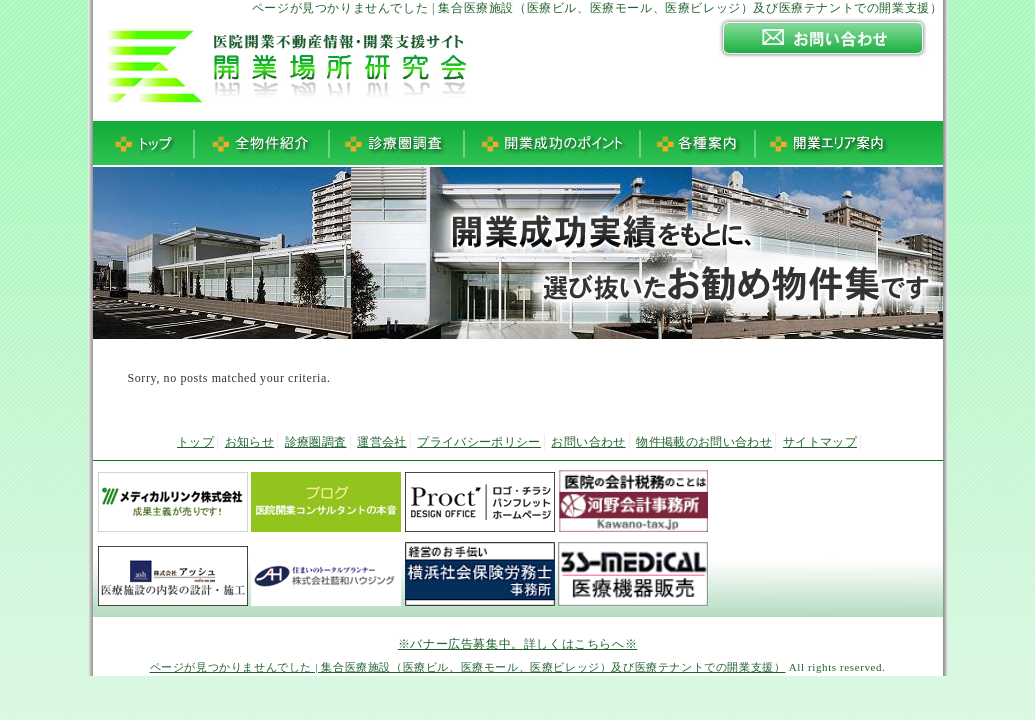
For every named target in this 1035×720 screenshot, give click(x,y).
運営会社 (381, 442)
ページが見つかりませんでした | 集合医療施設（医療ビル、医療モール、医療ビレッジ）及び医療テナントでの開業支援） (468, 667)
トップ (195, 442)
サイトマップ (820, 442)
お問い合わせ (588, 442)
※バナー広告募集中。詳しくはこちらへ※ (517, 644)
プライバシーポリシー (479, 442)
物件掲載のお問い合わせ (704, 442)
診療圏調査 (316, 442)
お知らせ (249, 442)
